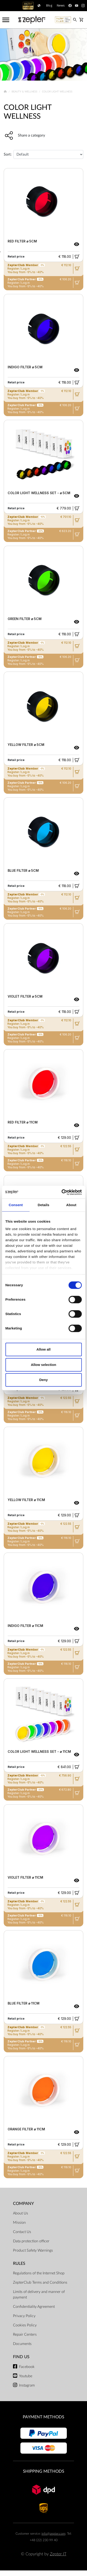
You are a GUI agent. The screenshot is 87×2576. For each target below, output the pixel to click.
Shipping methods (43, 2471)
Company (23, 2204)
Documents (22, 2344)
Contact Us (22, 2232)
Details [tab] (43, 1205)
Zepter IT (58, 2554)
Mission (19, 2222)
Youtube (25, 2376)
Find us (21, 2357)
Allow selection (43, 1365)
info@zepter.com (53, 2533)
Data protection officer (31, 2241)
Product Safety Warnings (33, 2250)
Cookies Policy (25, 2325)
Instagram (27, 2385)
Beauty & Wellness (25, 91)
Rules (19, 2264)
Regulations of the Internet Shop (38, 2273)
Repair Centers (25, 2334)
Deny (43, 1380)
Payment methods (43, 2417)
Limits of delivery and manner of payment (39, 2294)
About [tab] (71, 1205)
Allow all (43, 1349)
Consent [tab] (16, 1205)
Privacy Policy (24, 2316)
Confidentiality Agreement (34, 2306)
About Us (20, 2213)
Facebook (27, 2367)
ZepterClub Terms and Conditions (40, 2282)
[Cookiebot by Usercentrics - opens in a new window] (62, 1192)
